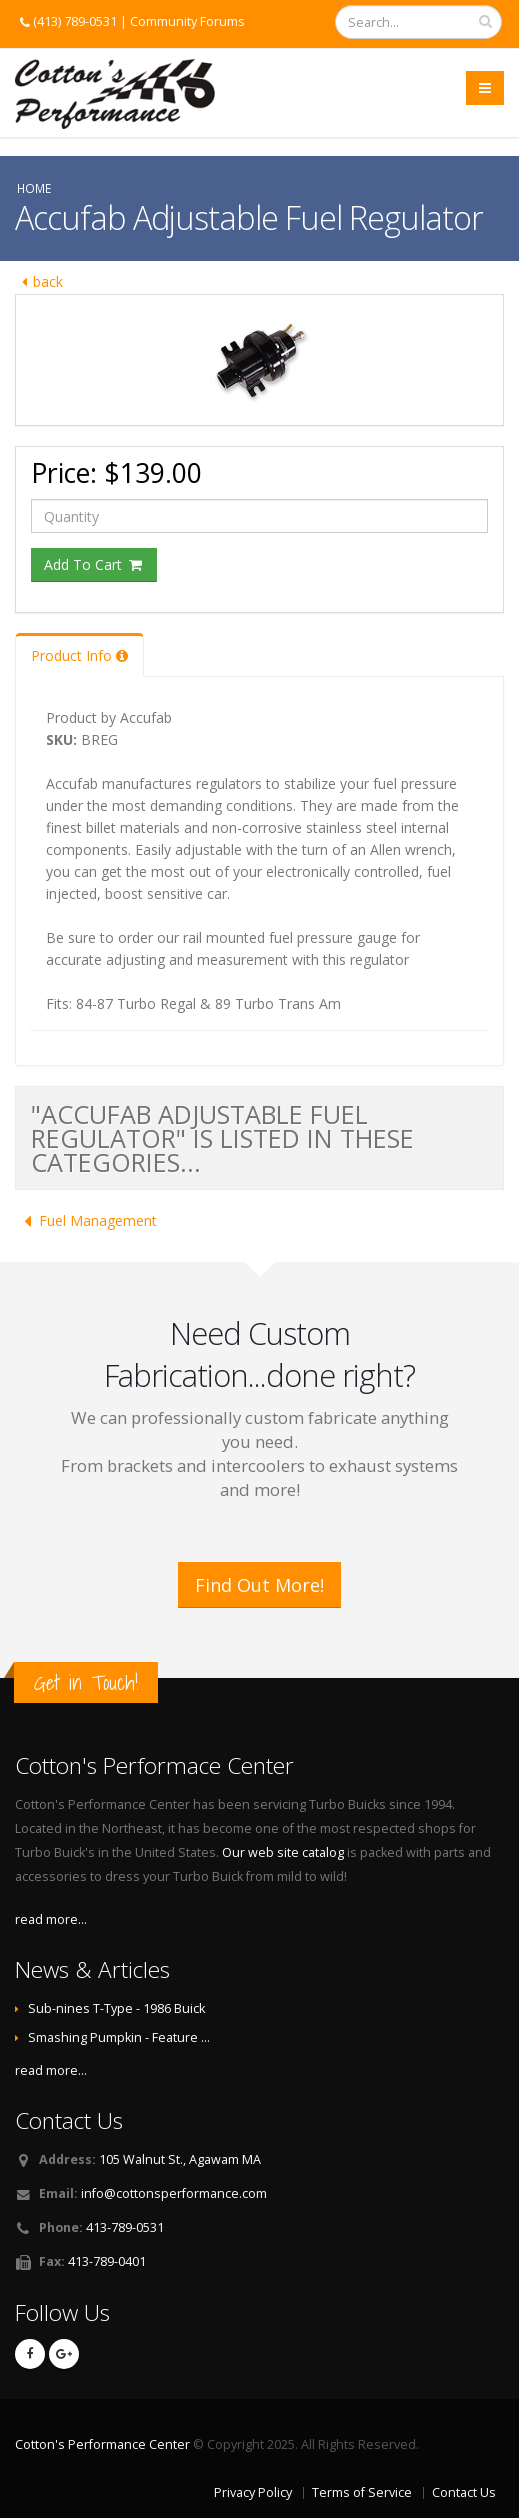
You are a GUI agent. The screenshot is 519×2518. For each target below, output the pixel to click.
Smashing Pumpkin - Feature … (119, 2037)
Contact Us (464, 2492)
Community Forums (187, 21)
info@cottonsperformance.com (174, 2193)
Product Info (79, 655)
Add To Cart (94, 564)
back (39, 281)
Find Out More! (259, 1585)
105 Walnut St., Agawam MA (180, 2159)
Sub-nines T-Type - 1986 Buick (116, 2008)
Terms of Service (362, 2492)
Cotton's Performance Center (102, 2444)
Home (34, 188)
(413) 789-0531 (75, 21)
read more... (51, 1919)
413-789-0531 (125, 2227)
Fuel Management (86, 1220)
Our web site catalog (283, 1852)
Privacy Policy (253, 2492)
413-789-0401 (107, 2261)
